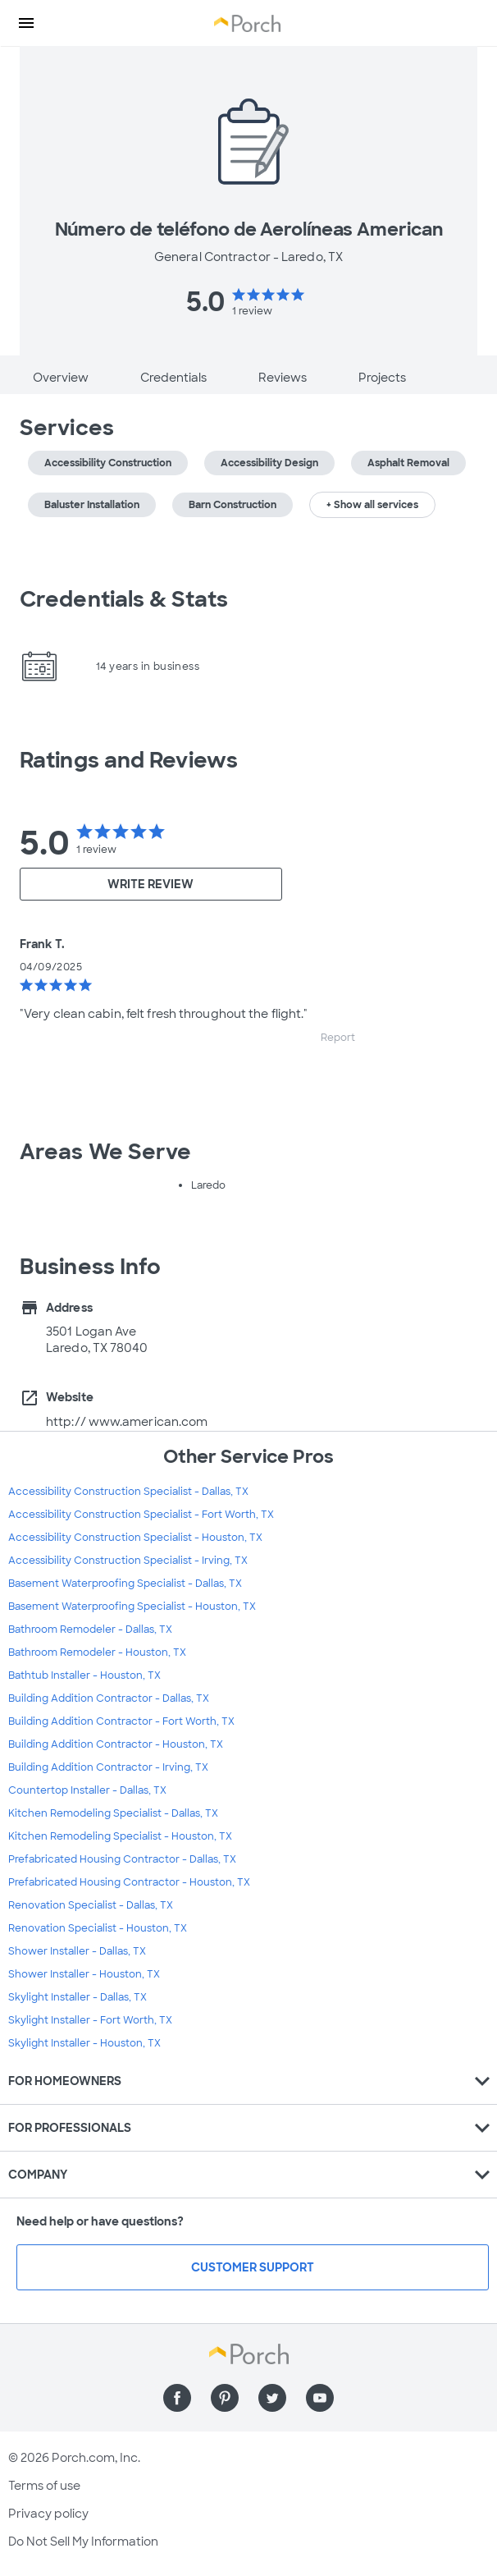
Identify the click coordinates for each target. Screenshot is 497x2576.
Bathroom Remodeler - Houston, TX (97, 1652)
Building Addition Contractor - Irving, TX (108, 1767)
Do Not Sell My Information (83, 2541)
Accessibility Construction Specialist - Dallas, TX (128, 1491)
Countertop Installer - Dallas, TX (87, 1790)
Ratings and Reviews (129, 760)
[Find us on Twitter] (272, 2398)
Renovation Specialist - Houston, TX (97, 1928)
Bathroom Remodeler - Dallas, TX (90, 1629)
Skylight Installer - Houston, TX (84, 2043)
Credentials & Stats (124, 599)
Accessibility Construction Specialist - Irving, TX (128, 1560)
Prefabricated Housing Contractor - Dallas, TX (122, 1859)
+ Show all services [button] (372, 504)
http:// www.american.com (126, 1421)
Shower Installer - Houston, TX (84, 1974)
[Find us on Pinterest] (225, 2398)
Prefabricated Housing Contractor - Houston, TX (129, 1882)
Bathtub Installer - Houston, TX (84, 1675)
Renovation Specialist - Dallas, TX (90, 1905)
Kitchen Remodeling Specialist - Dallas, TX (113, 1813)
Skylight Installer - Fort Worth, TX (90, 2020)
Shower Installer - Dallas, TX (77, 1951)
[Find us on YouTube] (320, 2398)
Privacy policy (48, 2513)
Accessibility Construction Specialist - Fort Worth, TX (141, 1514)
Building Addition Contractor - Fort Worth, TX (121, 1721)
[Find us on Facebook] (177, 2398)
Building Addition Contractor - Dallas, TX (108, 1698)
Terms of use (44, 2485)
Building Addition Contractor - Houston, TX (115, 1744)
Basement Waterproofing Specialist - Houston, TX (132, 1606)
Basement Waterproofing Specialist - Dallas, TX (125, 1583)
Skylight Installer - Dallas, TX (77, 1997)
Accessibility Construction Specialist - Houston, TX (135, 1537)
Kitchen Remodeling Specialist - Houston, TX (120, 1836)
